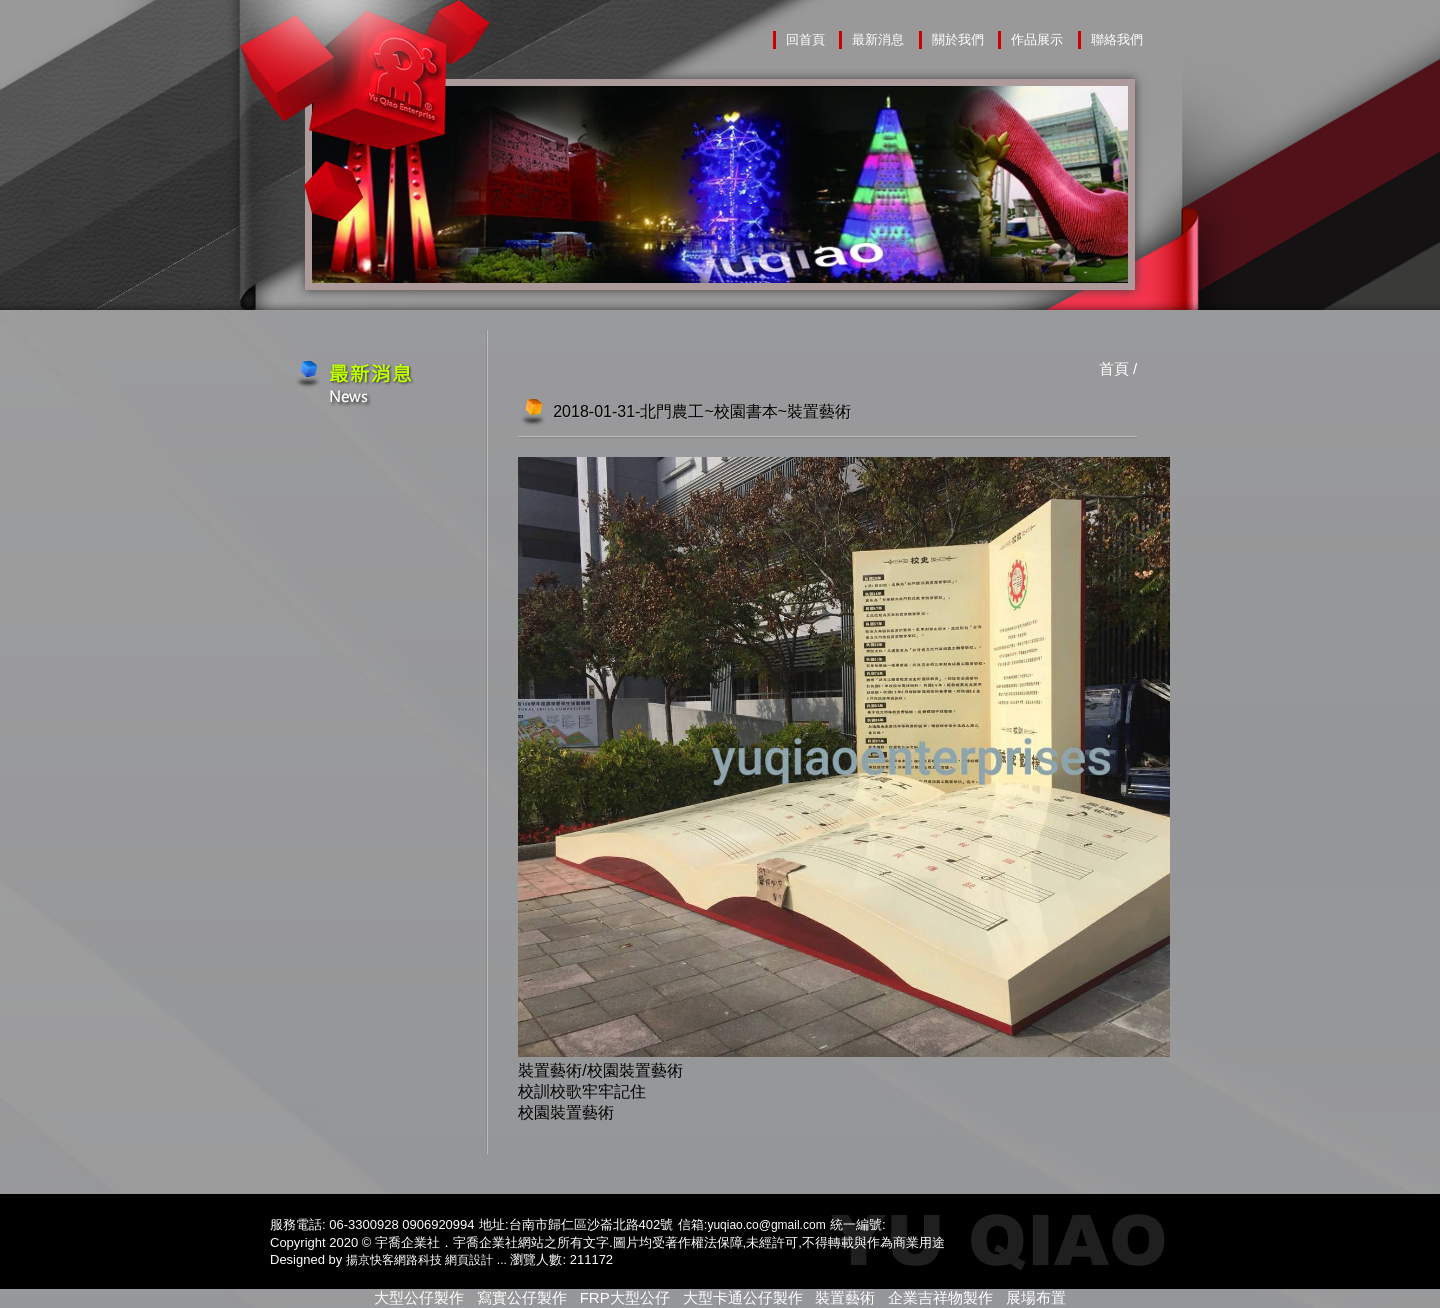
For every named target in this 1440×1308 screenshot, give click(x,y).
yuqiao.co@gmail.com (766, 1225)
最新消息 (878, 39)
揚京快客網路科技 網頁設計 (419, 1260)
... (502, 1260)
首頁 (1114, 368)
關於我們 (958, 39)
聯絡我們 (1117, 39)
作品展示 (1037, 39)
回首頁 (805, 39)
